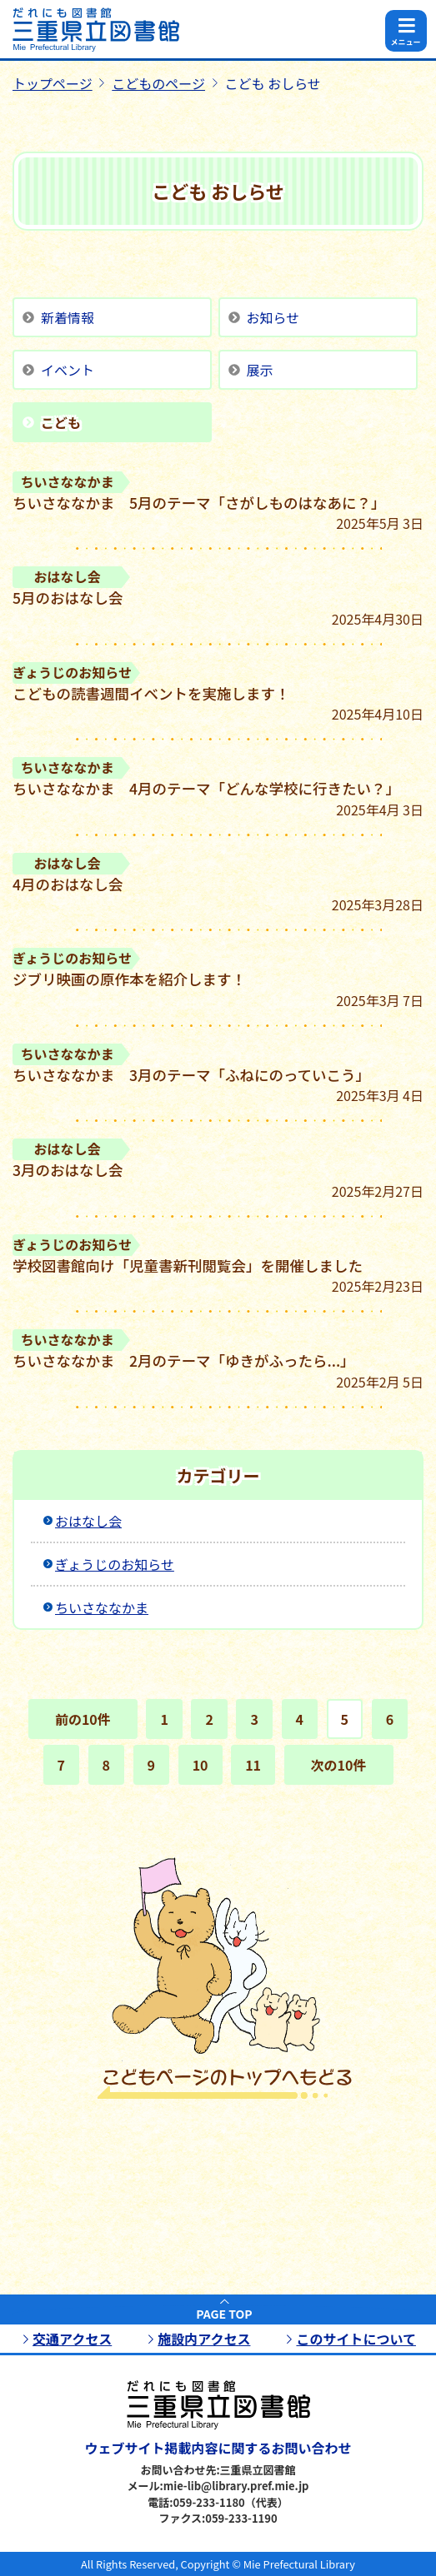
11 (253, 1765)
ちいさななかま (101, 1607)
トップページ (53, 83)
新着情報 (67, 317)
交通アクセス (72, 2339)
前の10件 (83, 1719)
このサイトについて (356, 2339)
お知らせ (273, 317)
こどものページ (158, 83)
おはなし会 (88, 1521)
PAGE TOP (224, 2313)
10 (200, 1765)
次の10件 (339, 1765)
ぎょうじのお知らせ (114, 1564)
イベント (67, 370)
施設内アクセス (204, 2339)
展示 (260, 370)
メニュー (405, 42)
